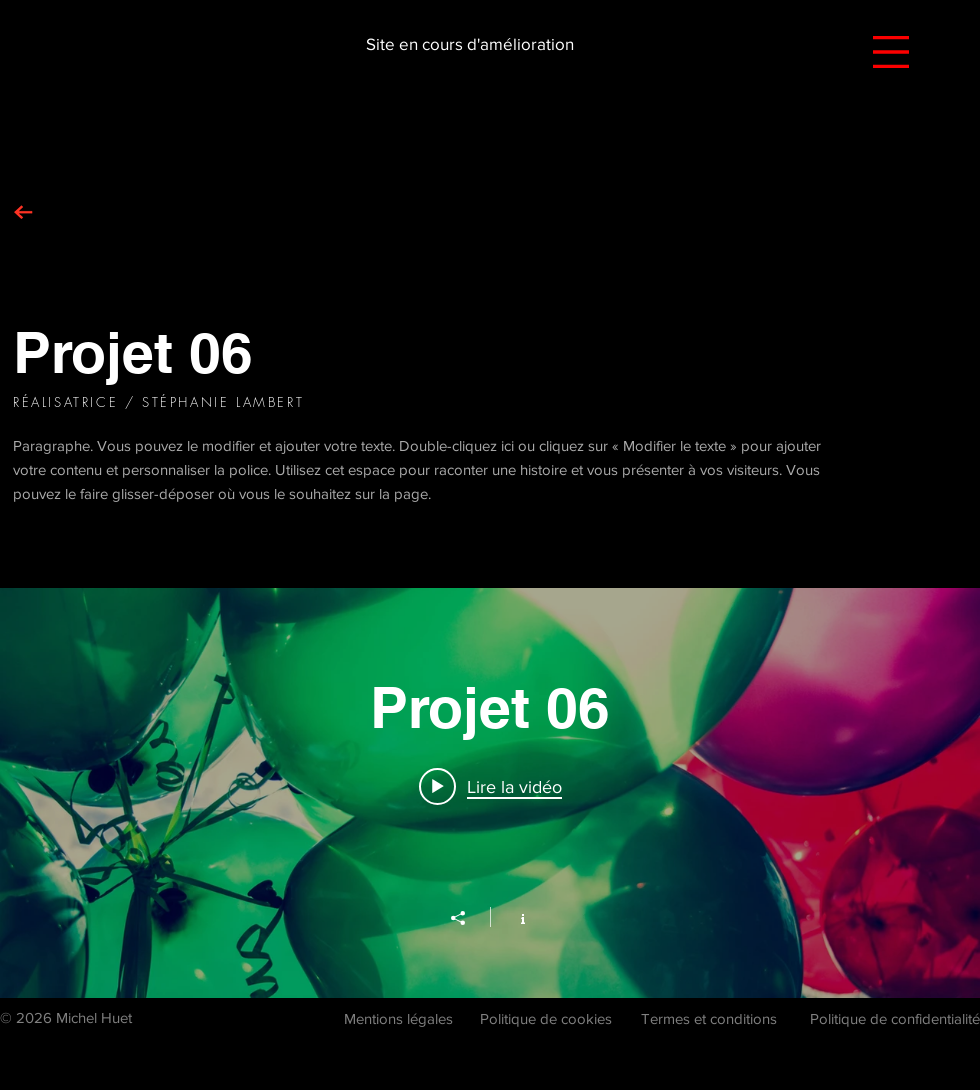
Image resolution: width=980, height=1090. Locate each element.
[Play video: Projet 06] (490, 786)
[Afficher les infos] (512, 917)
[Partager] (468, 918)
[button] (891, 52)
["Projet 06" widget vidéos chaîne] (490, 793)
